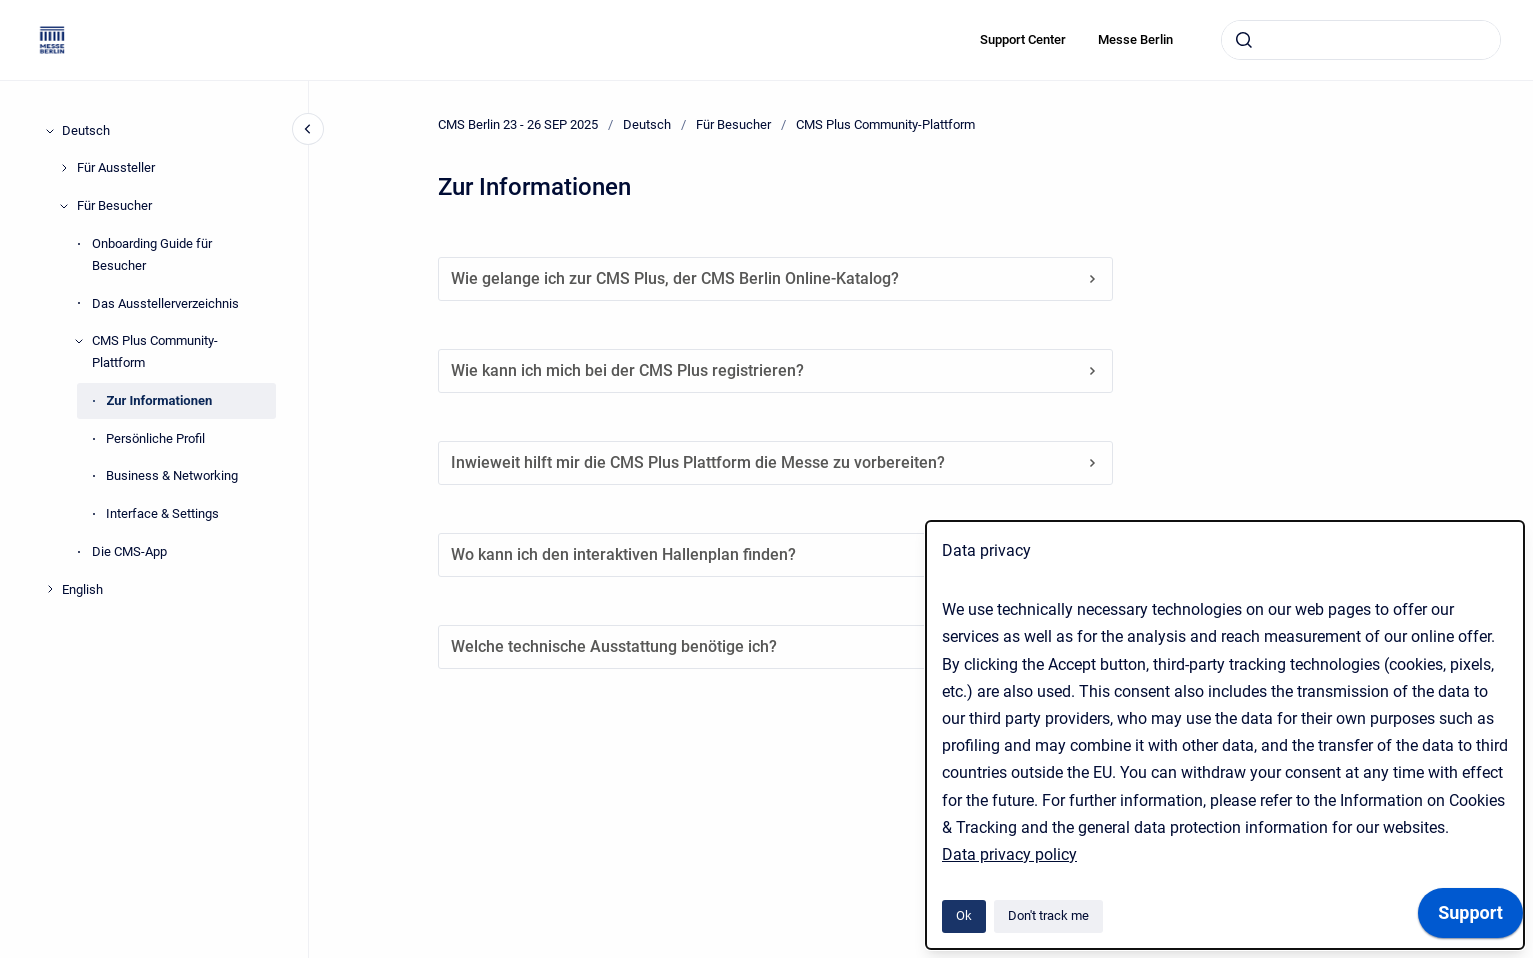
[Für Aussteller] (64, 168)
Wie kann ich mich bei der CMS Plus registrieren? (775, 370)
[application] (1470, 918)
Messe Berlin (1135, 39)
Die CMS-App (129, 551)
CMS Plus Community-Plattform (155, 351)
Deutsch (86, 130)
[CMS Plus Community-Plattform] (79, 341)
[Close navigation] (308, 129)
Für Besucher (114, 205)
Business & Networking (172, 475)
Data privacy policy (1009, 854)
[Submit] (1244, 40)
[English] (50, 589)
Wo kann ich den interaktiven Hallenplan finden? (775, 554)
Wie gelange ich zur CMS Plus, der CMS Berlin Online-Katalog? (775, 278)
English (82, 589)
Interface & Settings (162, 513)
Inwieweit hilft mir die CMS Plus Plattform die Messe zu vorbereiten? (775, 462)
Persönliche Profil (155, 438)
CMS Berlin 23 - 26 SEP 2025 (518, 124)
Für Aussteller (116, 167)
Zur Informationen (159, 400)
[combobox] (1361, 40)
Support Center (1023, 39)
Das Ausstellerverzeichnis (165, 303)
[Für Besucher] (64, 206)
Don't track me (1048, 915)
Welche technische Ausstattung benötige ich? (775, 646)
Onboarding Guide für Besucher (152, 254)
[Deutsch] (50, 131)
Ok (964, 915)
